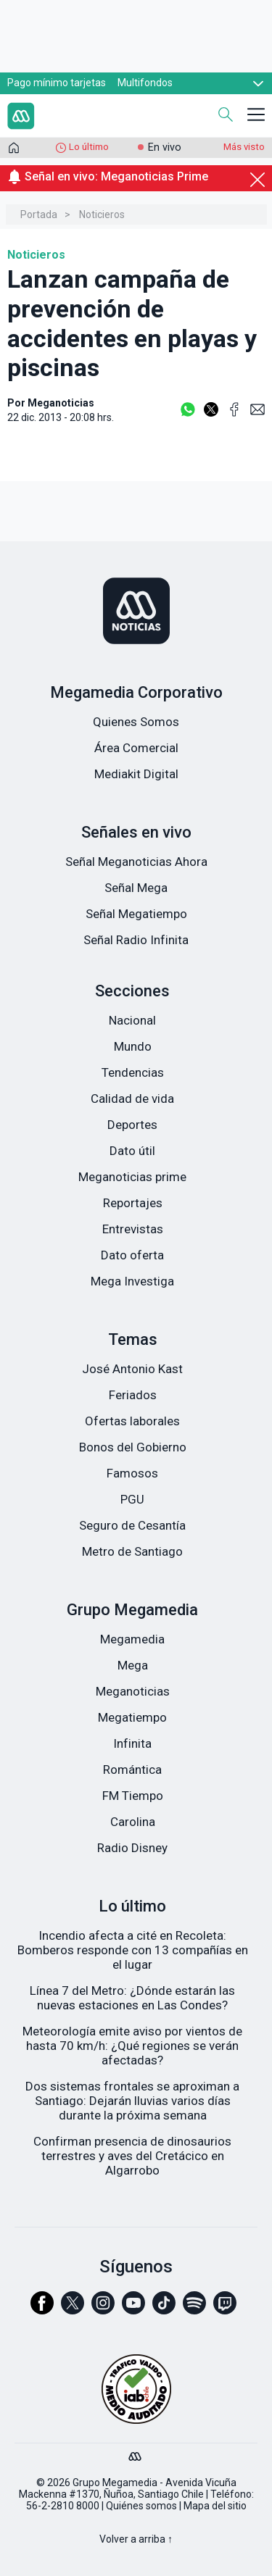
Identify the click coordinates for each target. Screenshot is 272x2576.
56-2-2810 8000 (62, 2506)
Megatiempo (132, 1717)
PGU (132, 1499)
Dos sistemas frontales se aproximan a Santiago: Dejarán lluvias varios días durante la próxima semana (132, 2100)
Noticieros (102, 214)
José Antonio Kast (132, 1369)
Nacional (132, 1020)
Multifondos (145, 82)
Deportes (132, 1124)
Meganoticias (133, 1691)
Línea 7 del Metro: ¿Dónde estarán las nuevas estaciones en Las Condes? (132, 1997)
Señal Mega (136, 887)
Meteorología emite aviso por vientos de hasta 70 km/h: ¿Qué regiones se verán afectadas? (132, 2045)
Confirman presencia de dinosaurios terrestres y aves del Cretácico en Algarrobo (132, 2155)
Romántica (132, 1769)
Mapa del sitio (215, 2506)
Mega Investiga (132, 1281)
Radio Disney (132, 1848)
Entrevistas (132, 1229)
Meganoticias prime (132, 1177)
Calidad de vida (132, 1098)
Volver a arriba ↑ (136, 2539)
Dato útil (132, 1150)
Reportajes (132, 1203)
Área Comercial (136, 748)
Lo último (89, 146)
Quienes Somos (136, 721)
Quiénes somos (141, 2506)
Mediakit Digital (136, 774)
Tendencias (133, 1072)
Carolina (132, 1821)
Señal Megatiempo (136, 913)
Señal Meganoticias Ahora (136, 861)
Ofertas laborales (132, 1421)
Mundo (133, 1046)
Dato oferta (132, 1255)
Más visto (244, 146)
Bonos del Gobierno (132, 1447)
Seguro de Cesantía (132, 1525)
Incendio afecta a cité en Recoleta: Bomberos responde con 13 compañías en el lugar (132, 1950)
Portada (38, 214)
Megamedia (132, 1639)
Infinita (132, 1743)
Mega (133, 1665)
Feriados (133, 1395)
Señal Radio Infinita (136, 940)
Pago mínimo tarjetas (56, 82)
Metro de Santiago (132, 1551)
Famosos (132, 1473)
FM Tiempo (132, 1795)
